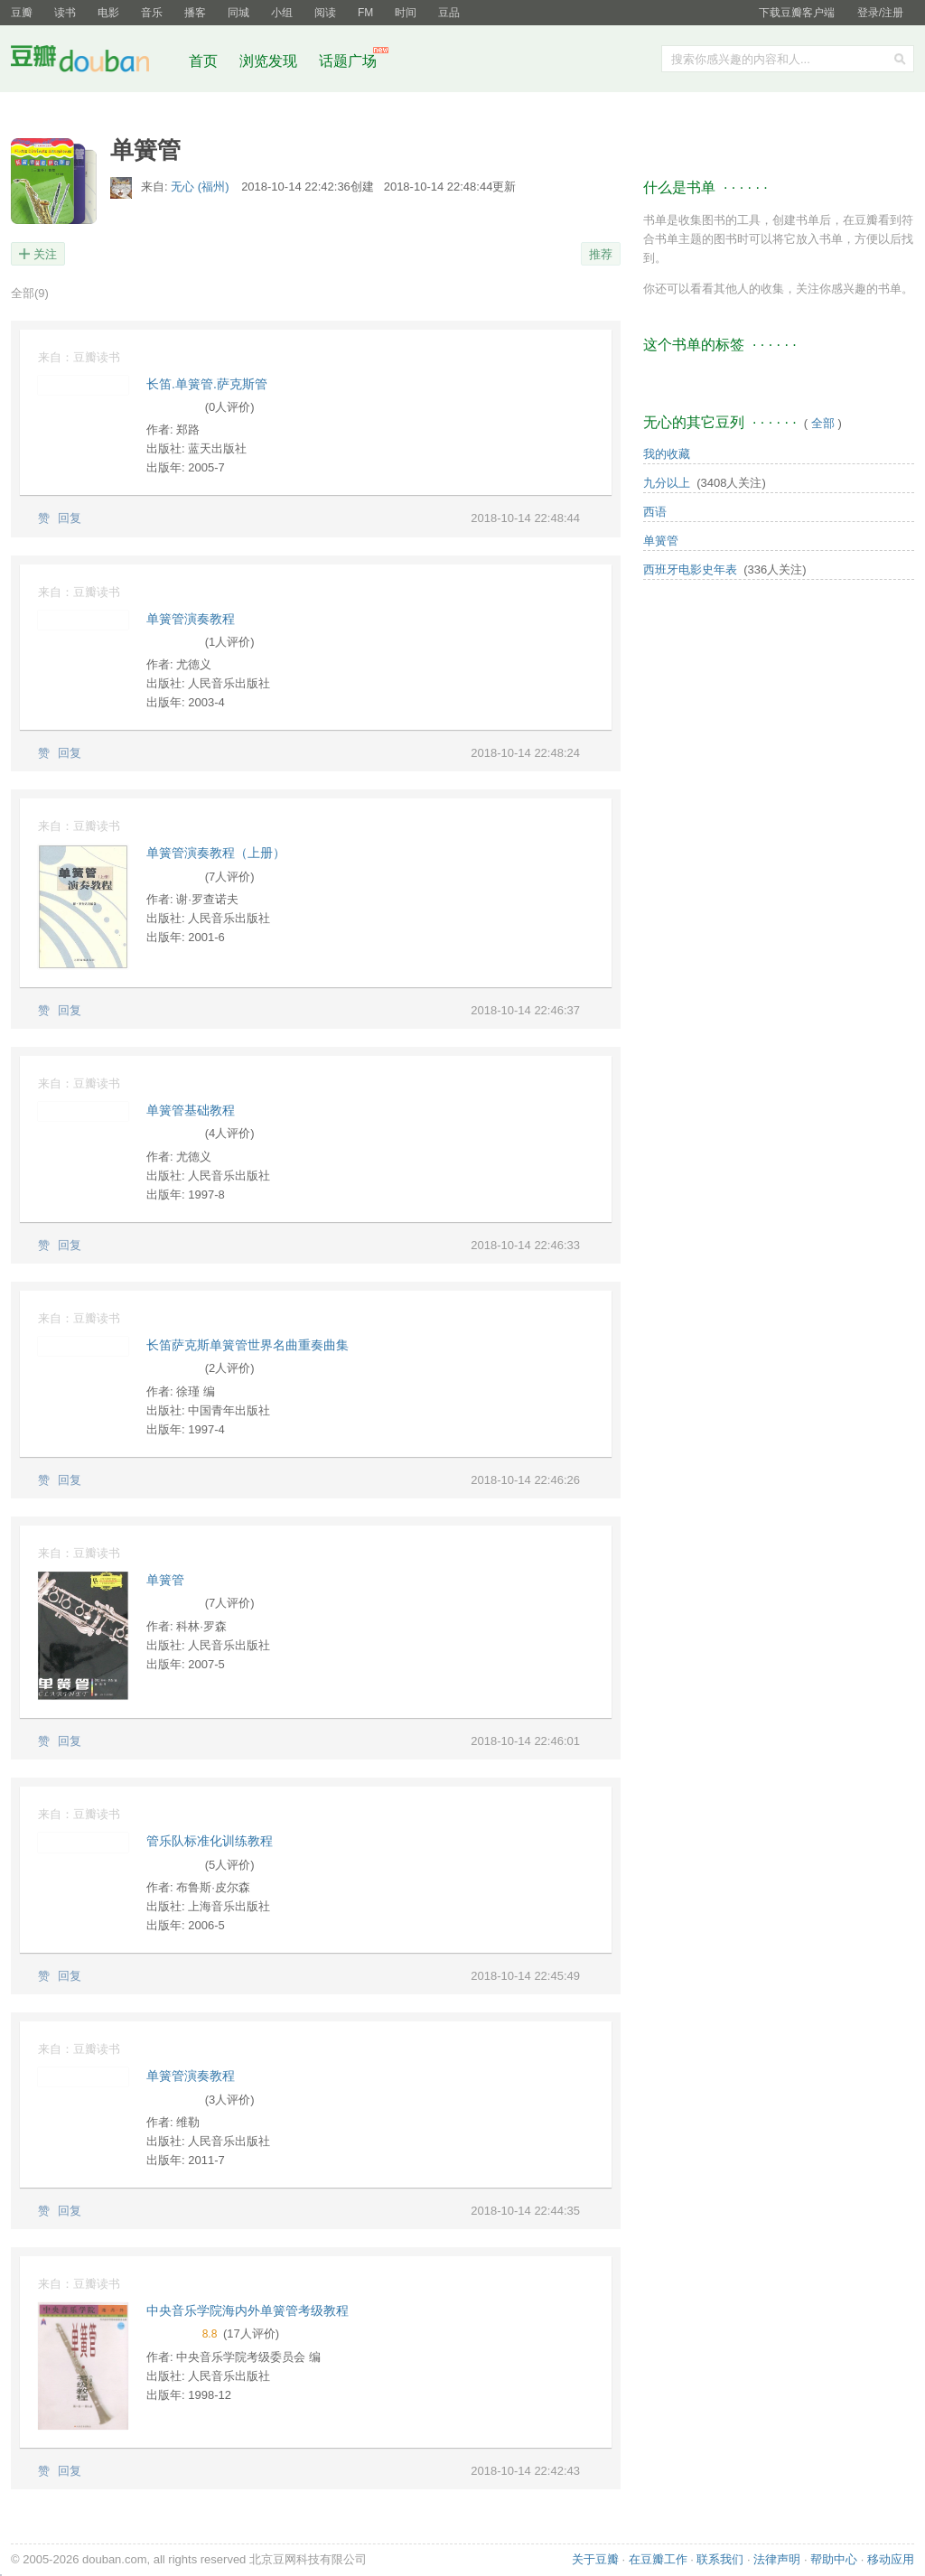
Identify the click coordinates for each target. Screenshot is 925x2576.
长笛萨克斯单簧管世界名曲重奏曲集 (247, 1345)
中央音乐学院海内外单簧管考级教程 (247, 2310)
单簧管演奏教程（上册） (215, 852)
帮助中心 (833, 2559)
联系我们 (719, 2559)
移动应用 (890, 2559)
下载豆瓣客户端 (797, 12)
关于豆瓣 (595, 2559)
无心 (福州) (201, 186)
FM (365, 12)
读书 (65, 12)
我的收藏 (666, 454)
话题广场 (348, 61)
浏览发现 (270, 61)
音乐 (152, 12)
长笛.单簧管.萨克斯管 (206, 384)
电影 (108, 12)
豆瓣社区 (94, 62)
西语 (655, 511)
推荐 (600, 254)
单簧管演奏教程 (190, 618)
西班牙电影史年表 (690, 569)
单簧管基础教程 (190, 1110)
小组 (282, 12)
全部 (30, 293)
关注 (45, 254)
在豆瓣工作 (658, 2559)
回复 (69, 518)
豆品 (449, 12)
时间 (405, 12)
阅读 (325, 12)
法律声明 (776, 2559)
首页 (203, 61)
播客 (195, 12)
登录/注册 (880, 12)
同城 (238, 12)
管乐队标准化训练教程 (209, 1841)
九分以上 (666, 483)
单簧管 (165, 1580)
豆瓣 (22, 12)
